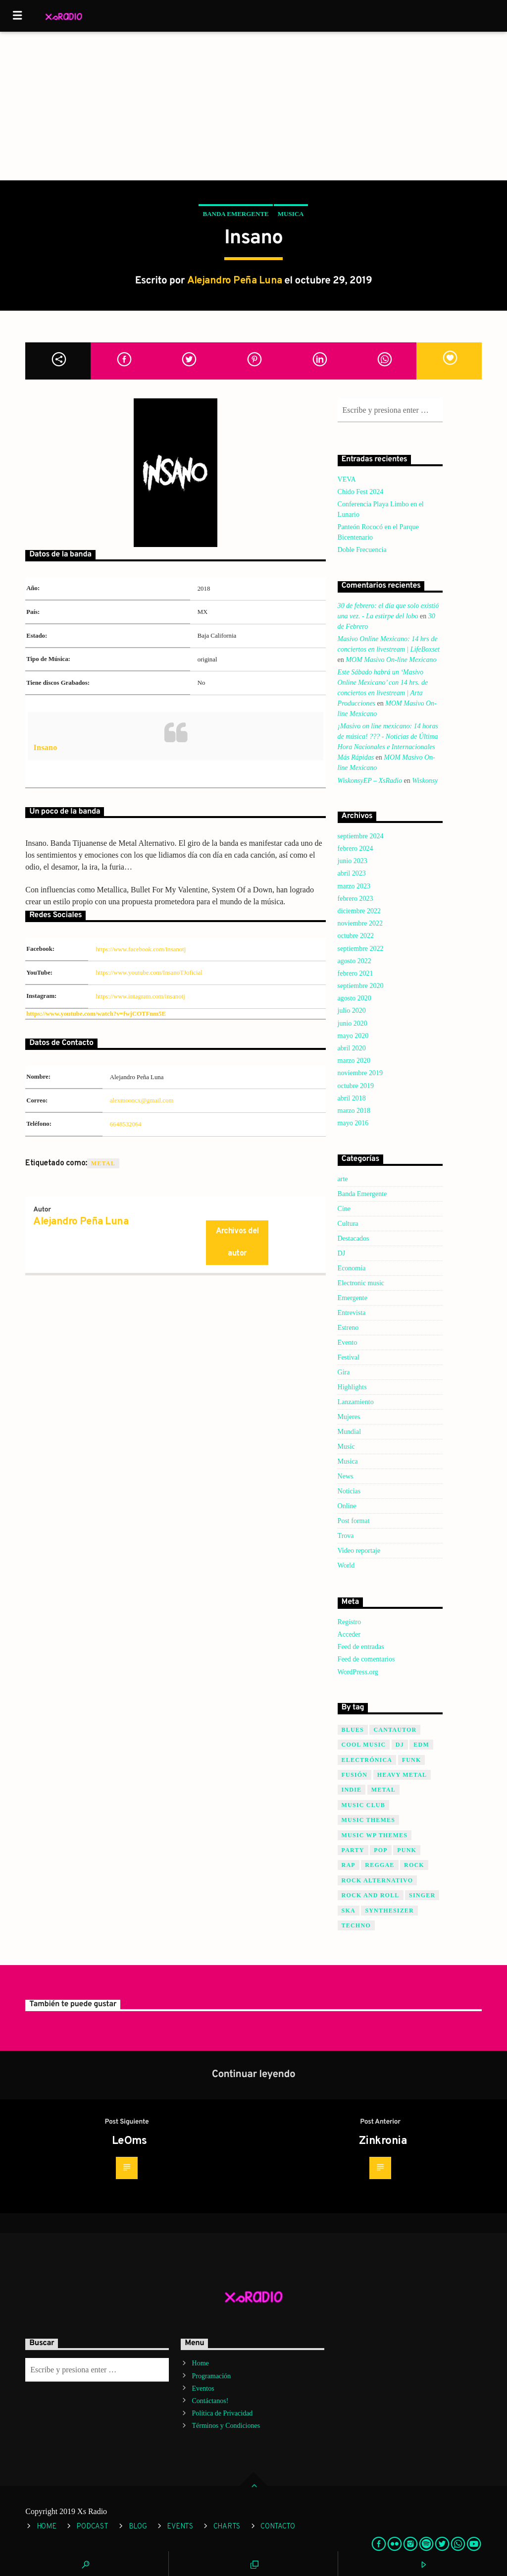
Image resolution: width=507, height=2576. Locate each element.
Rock (414, 1865)
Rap (348, 1865)
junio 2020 (352, 1023)
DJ (342, 1253)
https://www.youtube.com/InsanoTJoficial (149, 972)
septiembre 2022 (361, 948)
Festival (348, 1357)
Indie (352, 1789)
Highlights (352, 1387)
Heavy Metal (402, 1774)
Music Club (363, 1805)
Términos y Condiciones (226, 2425)
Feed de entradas (361, 1646)
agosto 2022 (354, 961)
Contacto (277, 2526)
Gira (344, 1372)
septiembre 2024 (361, 836)
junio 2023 (352, 861)
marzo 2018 (354, 1110)
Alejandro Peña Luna (234, 280)
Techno (356, 1925)
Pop (381, 1850)
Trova (346, 1535)
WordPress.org (358, 1672)
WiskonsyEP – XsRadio (370, 780)
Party (353, 1850)
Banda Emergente (235, 214)
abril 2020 (352, 1048)
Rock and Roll (371, 1895)
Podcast (92, 2526)
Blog (138, 2526)
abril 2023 (352, 873)
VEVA (347, 479)
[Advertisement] (253, 106)
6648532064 (126, 1124)
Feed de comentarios (366, 1659)
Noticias (349, 1491)
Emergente (352, 1298)
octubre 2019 (356, 1086)
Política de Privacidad (222, 2413)
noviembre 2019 (360, 1073)
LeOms (129, 2141)
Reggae (379, 1865)
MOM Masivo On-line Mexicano (391, 659)
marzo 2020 (354, 1060)
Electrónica (367, 1759)
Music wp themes (375, 1835)
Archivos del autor (237, 1242)
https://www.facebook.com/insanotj (141, 949)
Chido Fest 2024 (361, 491)
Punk (406, 1850)
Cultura (348, 1223)
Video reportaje (359, 1550)
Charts (226, 2526)
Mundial (349, 1431)
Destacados (353, 1238)
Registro (349, 1622)
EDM (421, 1744)
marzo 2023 (354, 886)
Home (200, 2363)
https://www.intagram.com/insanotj (140, 996)
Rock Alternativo (377, 1880)
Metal (103, 1163)
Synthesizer (389, 1910)
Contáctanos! (210, 2401)
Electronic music (361, 1283)
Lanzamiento (356, 1402)
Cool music (364, 1744)
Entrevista (352, 1312)
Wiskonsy (425, 780)
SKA (348, 1910)
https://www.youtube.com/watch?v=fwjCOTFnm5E (96, 1013)
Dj (400, 1744)
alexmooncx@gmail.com (142, 1100)
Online (347, 1506)
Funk (411, 1759)
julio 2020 (352, 1010)
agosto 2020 (354, 998)
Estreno (348, 1327)
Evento (347, 1342)
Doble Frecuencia (362, 549)
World (346, 1565)
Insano (45, 747)
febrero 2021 (355, 973)
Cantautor (394, 1729)
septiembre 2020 (361, 985)
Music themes (369, 1819)
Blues (353, 1729)
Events (180, 2526)
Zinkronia (382, 2141)
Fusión (355, 1774)
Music (346, 1446)
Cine (344, 1208)
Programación (211, 2376)
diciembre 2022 (359, 911)
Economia (352, 1268)
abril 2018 (352, 1098)
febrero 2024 (355, 848)
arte (343, 1179)
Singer (422, 1895)
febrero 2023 (355, 898)
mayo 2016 (353, 1123)
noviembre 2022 (360, 923)
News (346, 1476)
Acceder (349, 1634)
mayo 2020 (353, 1036)
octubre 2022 (356, 935)
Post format (354, 1521)
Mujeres (349, 1417)
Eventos (203, 2388)
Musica (291, 214)
